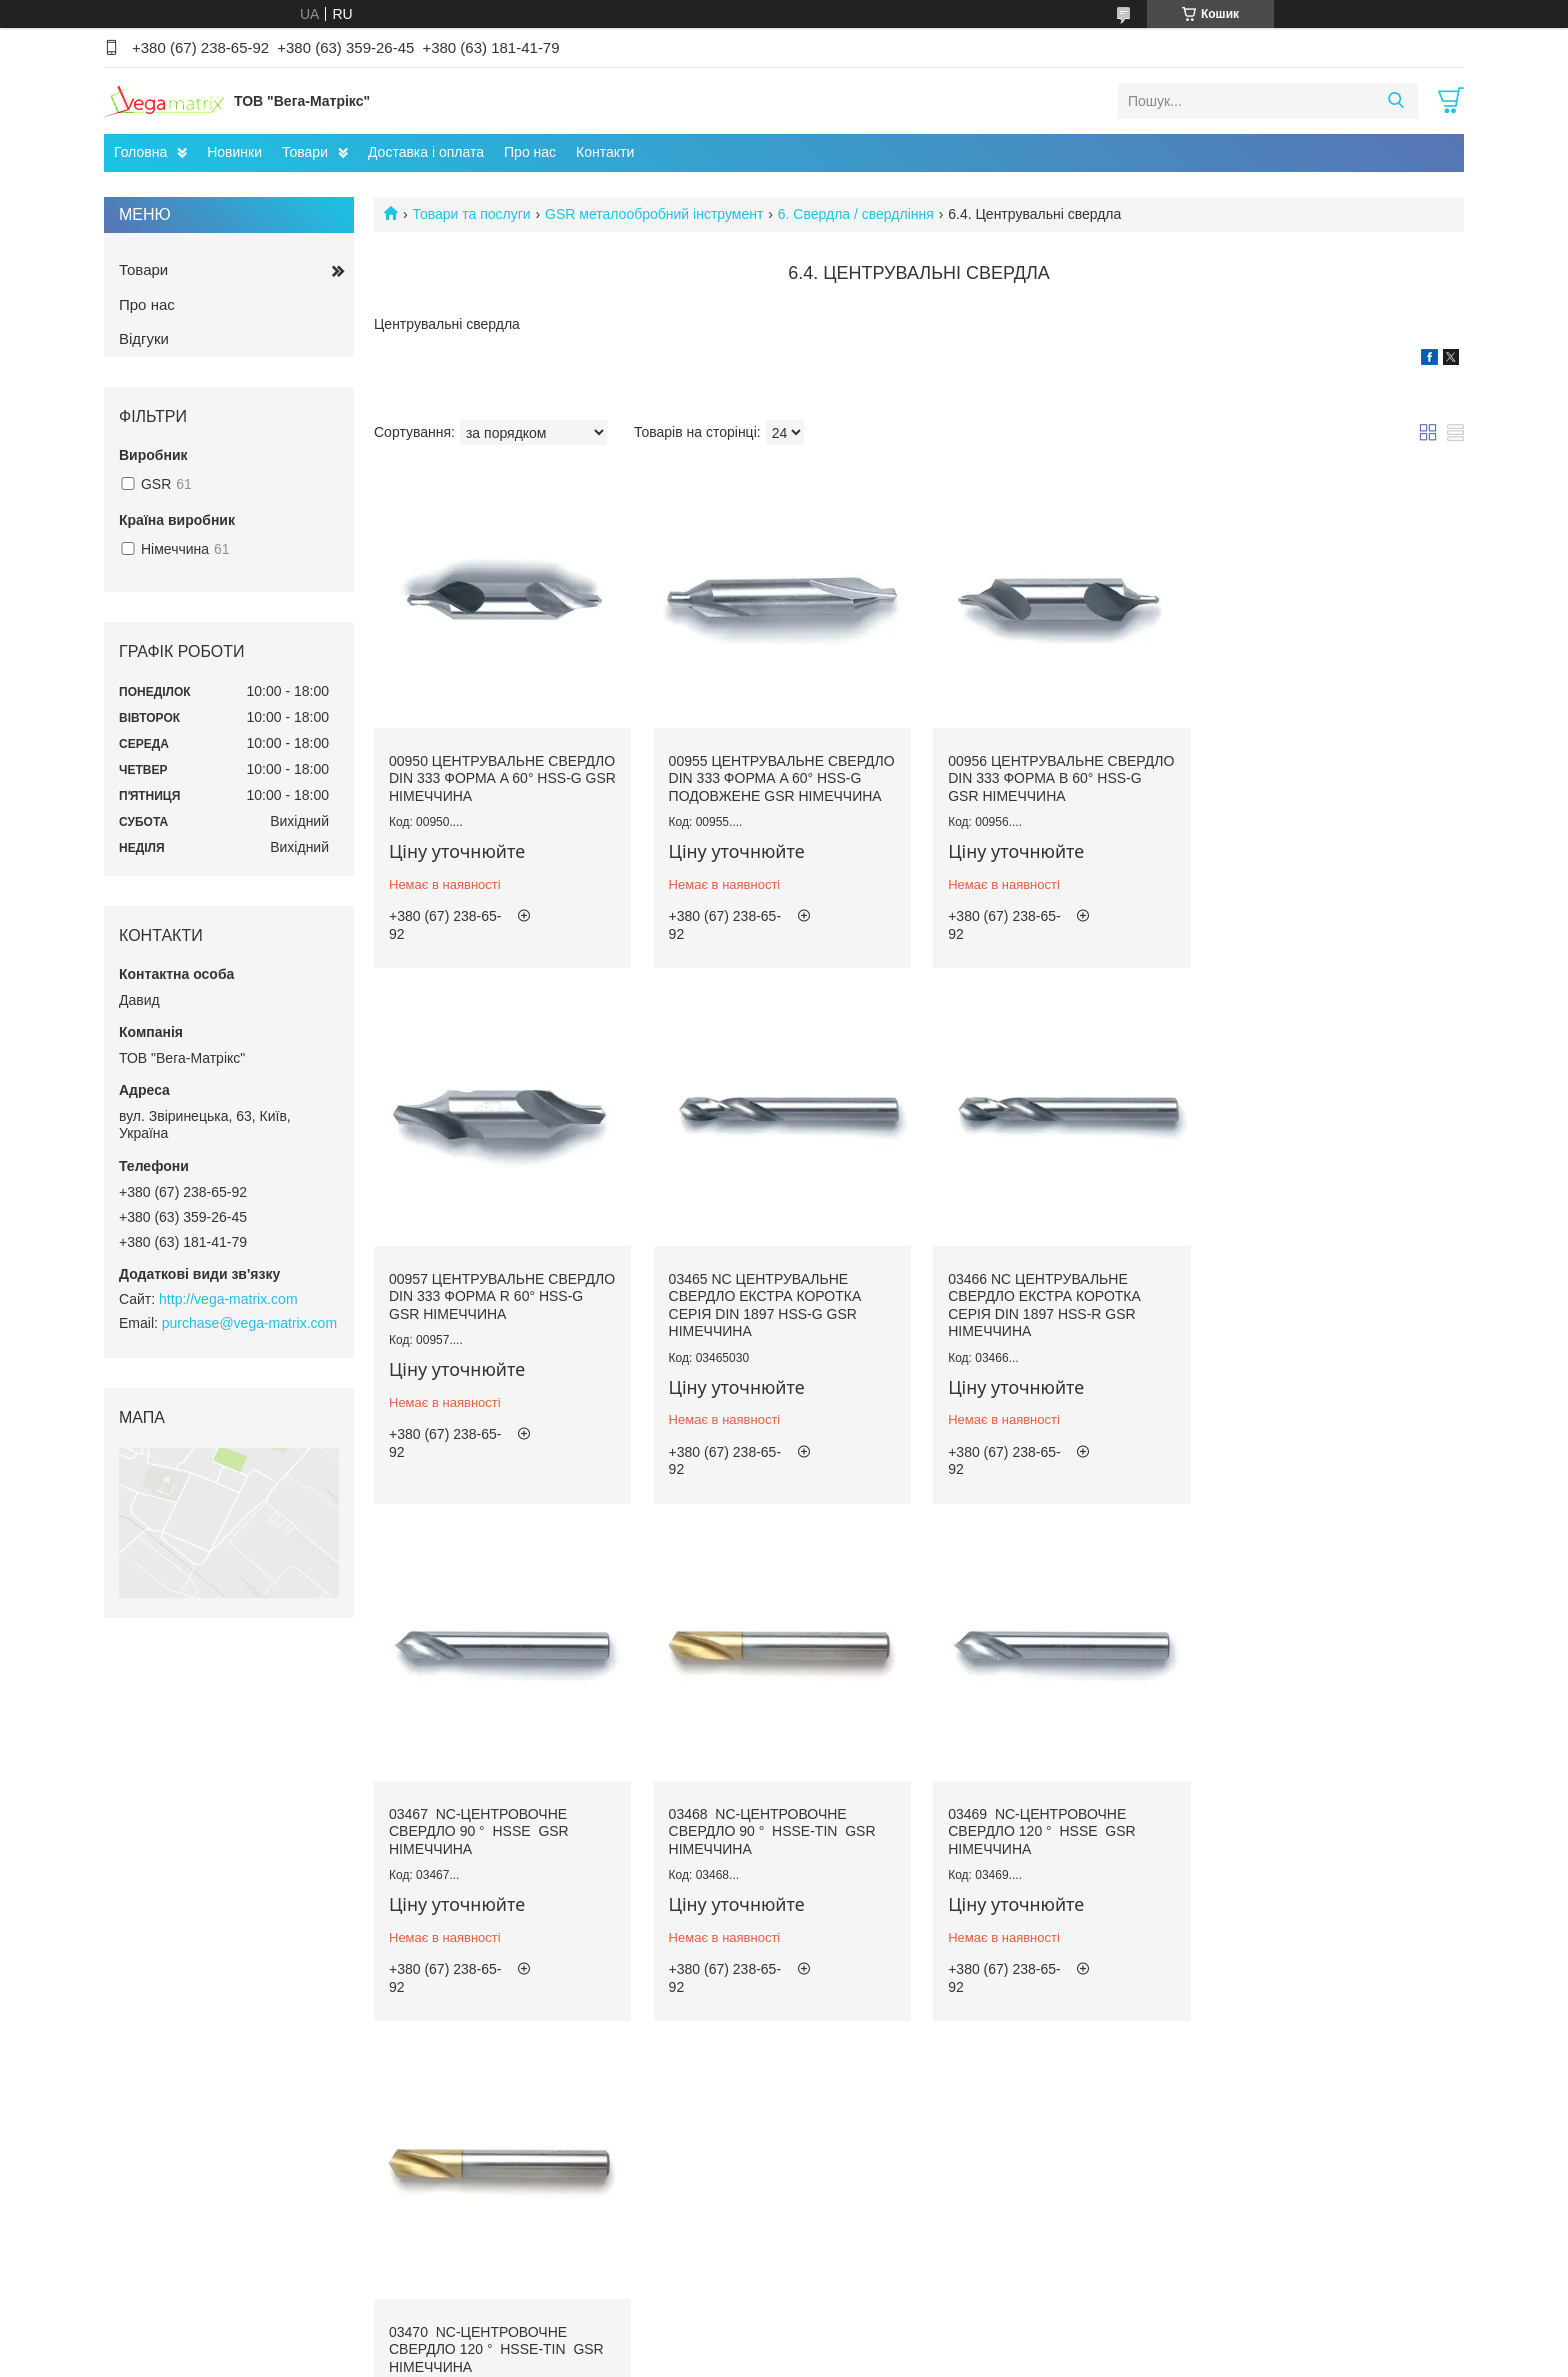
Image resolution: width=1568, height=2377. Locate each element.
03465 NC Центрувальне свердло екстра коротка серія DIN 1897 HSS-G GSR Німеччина (485, 1319)
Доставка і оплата (426, 152)
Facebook (152, 2266)
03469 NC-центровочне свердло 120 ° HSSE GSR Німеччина (483, 1843)
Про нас (530, 152)
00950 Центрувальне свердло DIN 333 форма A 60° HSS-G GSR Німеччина (496, 776)
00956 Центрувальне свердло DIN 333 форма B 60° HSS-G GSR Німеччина (1053, 776)
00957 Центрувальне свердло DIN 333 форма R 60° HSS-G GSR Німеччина (1331, 776)
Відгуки (144, 338)
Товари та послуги (471, 214)
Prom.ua (877, 2340)
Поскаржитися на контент (764, 2358)
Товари (305, 152)
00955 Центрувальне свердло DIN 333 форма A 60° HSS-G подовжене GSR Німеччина (774, 785)
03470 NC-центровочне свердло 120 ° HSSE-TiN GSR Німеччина (774, 1843)
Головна (140, 152)
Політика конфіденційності (919, 2358)
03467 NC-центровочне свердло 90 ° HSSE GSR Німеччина (1035, 1310)
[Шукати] (1395, 101)
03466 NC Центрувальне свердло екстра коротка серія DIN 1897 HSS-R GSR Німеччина (763, 1319)
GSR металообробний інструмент (654, 214)
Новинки (234, 152)
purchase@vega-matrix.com (249, 1323)
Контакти (605, 152)
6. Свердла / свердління (856, 214)
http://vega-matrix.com (228, 1299)
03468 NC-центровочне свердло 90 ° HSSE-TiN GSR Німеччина (1326, 1310)
